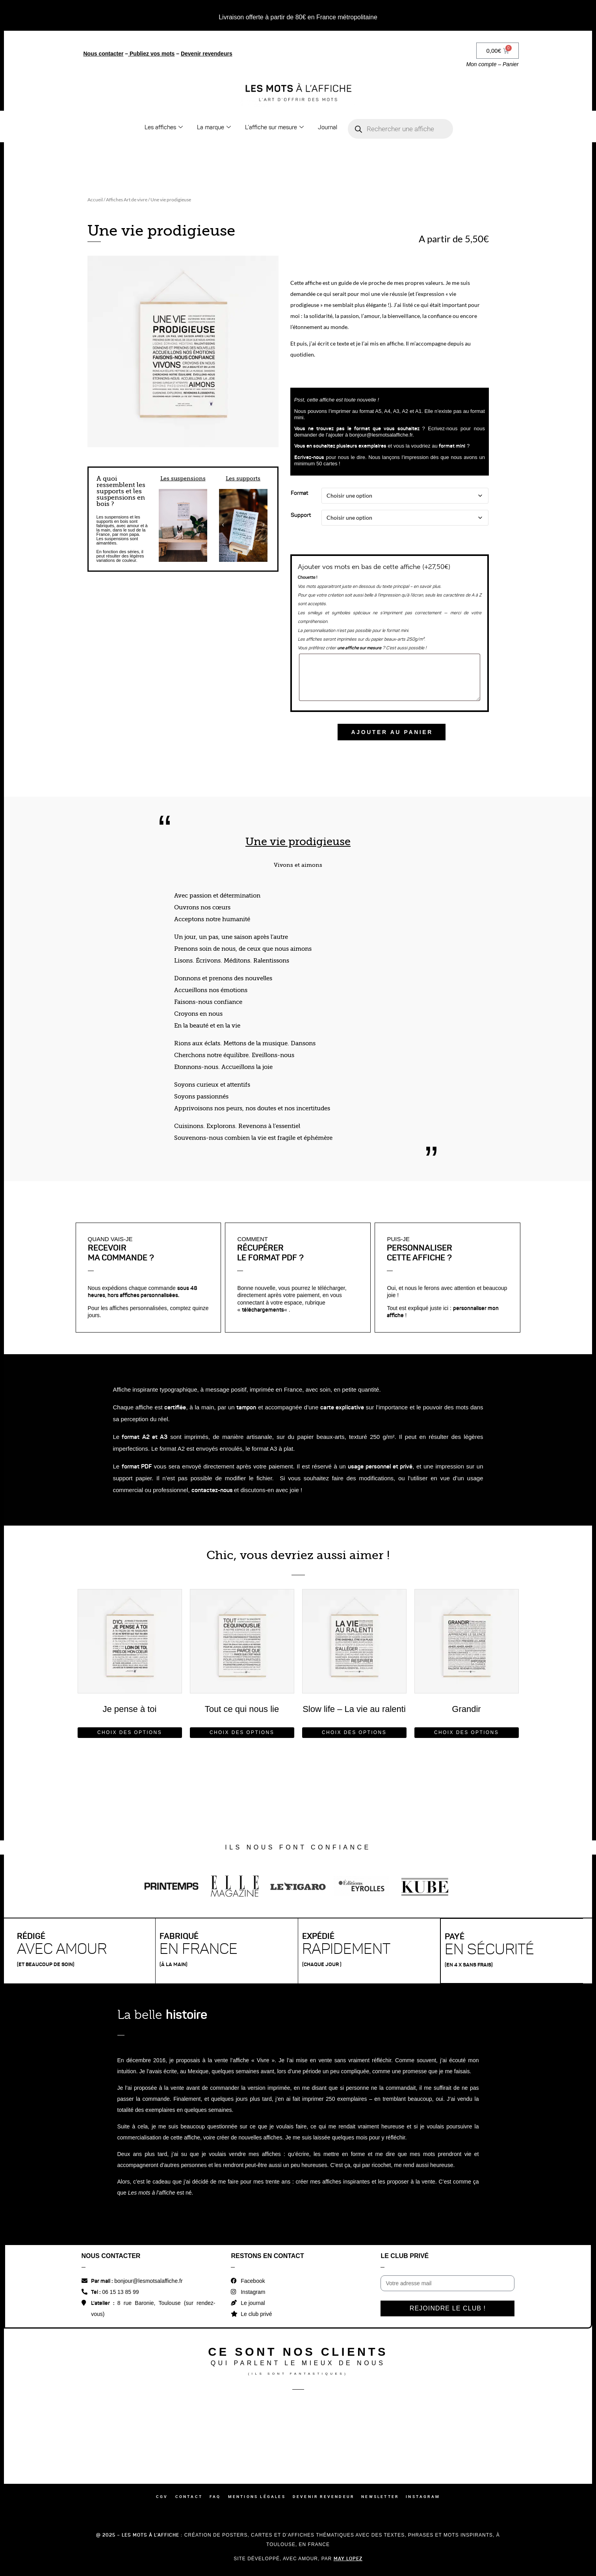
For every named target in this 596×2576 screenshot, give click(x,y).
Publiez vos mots (152, 53)
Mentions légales (257, 2496)
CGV (162, 2496)
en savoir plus (427, 586)
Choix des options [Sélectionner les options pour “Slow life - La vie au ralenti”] (354, 1732)
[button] (163, 525)
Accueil (95, 200)
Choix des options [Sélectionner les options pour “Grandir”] (466, 1732)
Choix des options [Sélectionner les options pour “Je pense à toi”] (129, 1732)
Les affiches (164, 127)
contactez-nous (212, 1490)
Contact (188, 2496)
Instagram (423, 2496)
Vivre (263, 2060)
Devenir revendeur (323, 2496)
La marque (214, 127)
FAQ (215, 2496)
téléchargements (263, 1309)
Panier (510, 64)
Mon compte (481, 64)
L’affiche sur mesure (274, 127)
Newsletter (380, 2496)
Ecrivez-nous (309, 457)
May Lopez (348, 2558)
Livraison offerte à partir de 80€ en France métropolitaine (298, 17)
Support (301, 515)
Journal (327, 127)
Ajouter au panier (392, 732)
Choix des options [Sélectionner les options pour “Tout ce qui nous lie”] (242, 1732)
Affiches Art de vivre (126, 200)
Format (299, 493)
